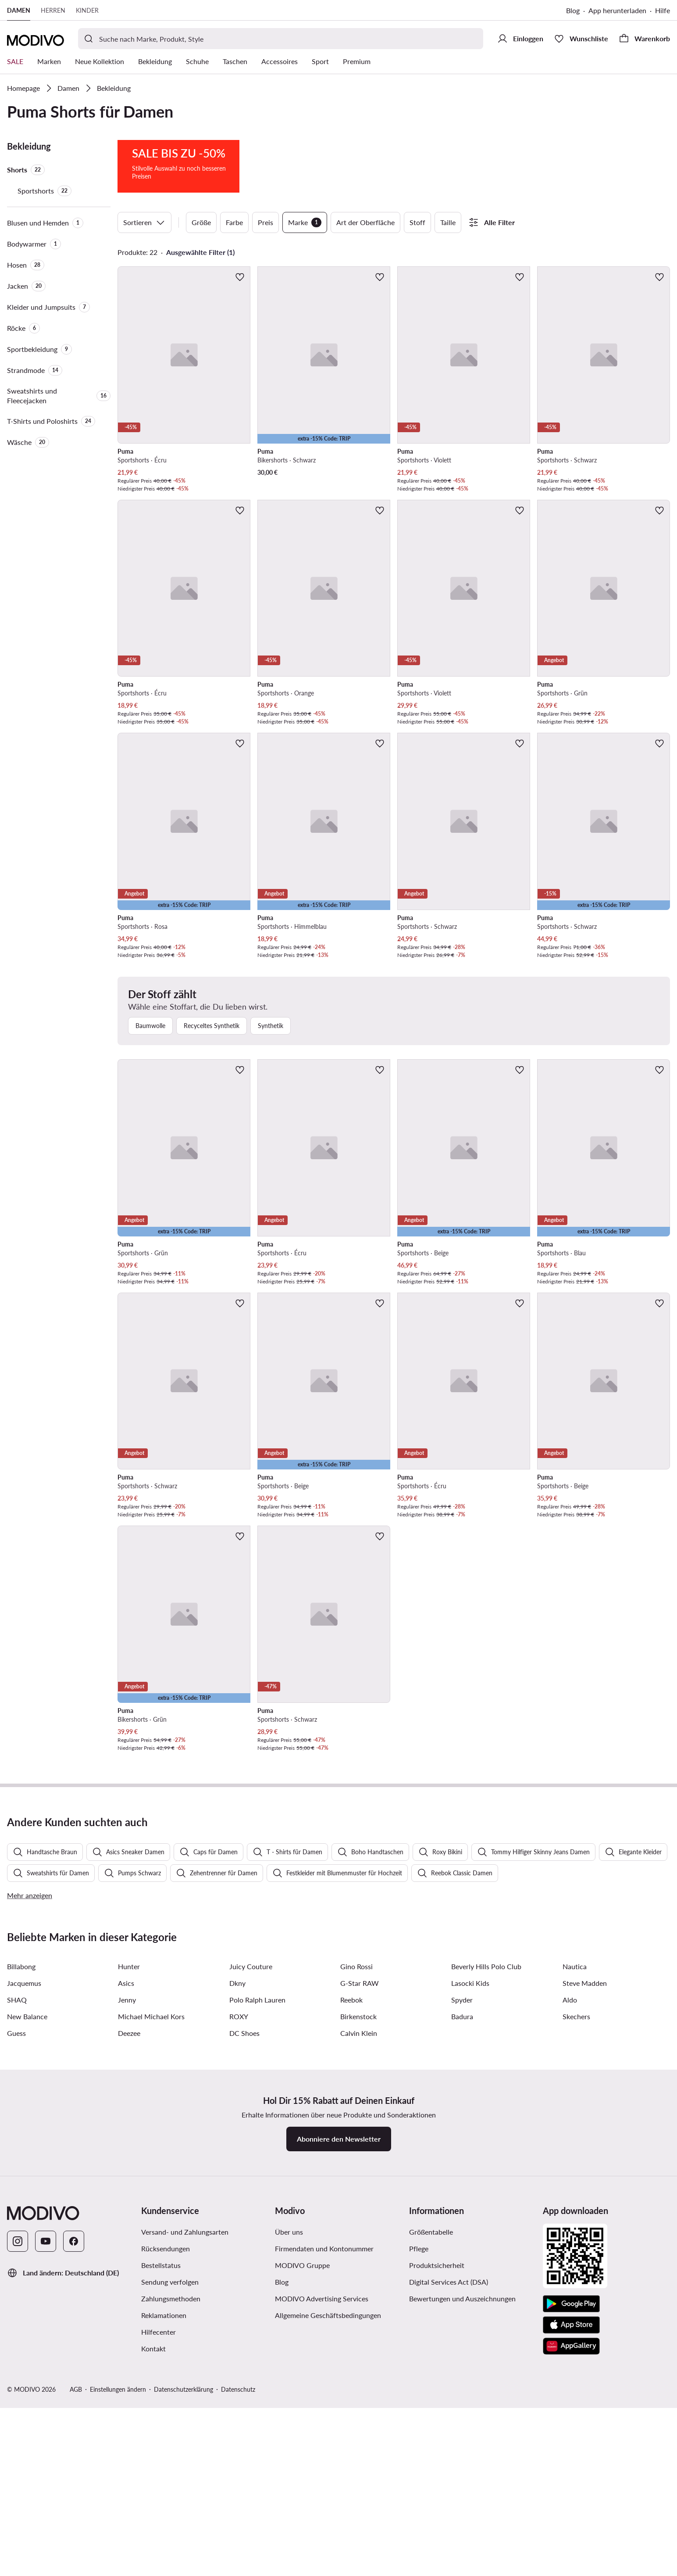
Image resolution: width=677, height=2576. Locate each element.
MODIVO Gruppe (302, 2504)
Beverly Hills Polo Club (486, 2205)
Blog (573, 10)
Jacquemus (24, 2222)
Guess (16, 2272)
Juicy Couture (250, 2205)
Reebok (351, 2239)
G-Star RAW (359, 2222)
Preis (265, 222)
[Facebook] (73, 2480)
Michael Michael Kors (151, 2255)
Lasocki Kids (470, 2222)
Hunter (129, 2205)
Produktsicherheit (436, 2504)
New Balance (27, 2255)
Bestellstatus (161, 2504)
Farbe (234, 222)
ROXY (238, 2255)
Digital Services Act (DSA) (448, 2521)
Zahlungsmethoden (170, 2537)
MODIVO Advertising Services (321, 2537)
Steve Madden (585, 2222)
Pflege (418, 2487)
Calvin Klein (358, 2272)
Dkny (237, 2222)
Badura (462, 2255)
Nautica (575, 2205)
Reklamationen (163, 2554)
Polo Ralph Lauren (257, 2239)
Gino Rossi (356, 2205)
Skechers (576, 2255)
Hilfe (662, 10)
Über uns (289, 2471)
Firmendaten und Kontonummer (324, 2487)
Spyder (462, 2239)
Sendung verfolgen (170, 2521)
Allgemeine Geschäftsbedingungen (328, 2554)
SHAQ (17, 2239)
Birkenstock (358, 2255)
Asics (126, 2222)
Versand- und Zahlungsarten (184, 2471)
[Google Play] (571, 2543)
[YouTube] (45, 2480)
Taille (448, 222)
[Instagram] (17, 2480)
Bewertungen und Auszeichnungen (462, 2537)
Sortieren (144, 222)
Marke (304, 222)
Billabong (21, 2205)
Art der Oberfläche (365, 222)
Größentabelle (431, 2471)
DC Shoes (244, 2272)
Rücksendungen (165, 2487)
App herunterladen (617, 10)
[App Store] (571, 2564)
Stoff (417, 222)
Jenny (127, 2239)
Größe (201, 222)
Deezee (129, 2272)
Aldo (570, 2239)
